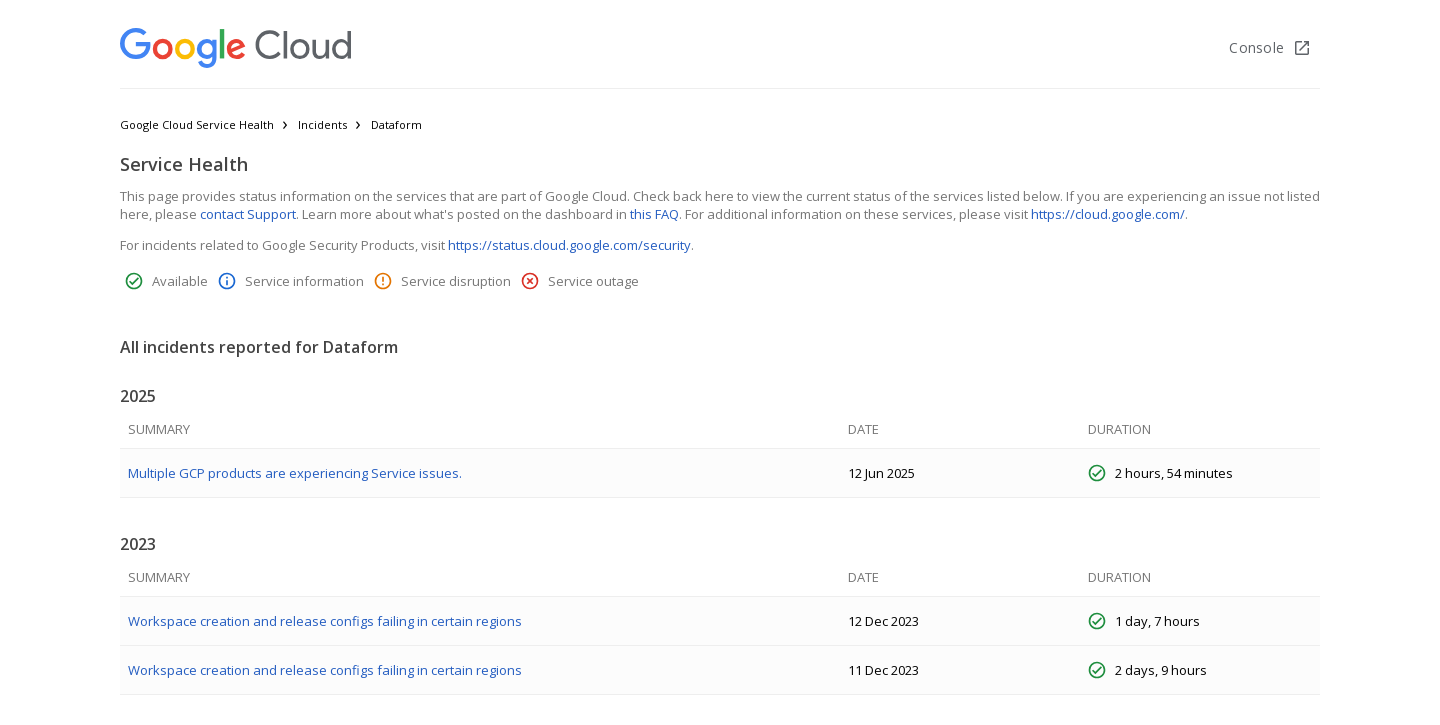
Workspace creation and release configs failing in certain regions (325, 621)
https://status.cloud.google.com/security (569, 245)
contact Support (248, 214)
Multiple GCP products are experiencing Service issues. (295, 473)
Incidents (322, 124)
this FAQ (654, 214)
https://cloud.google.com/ (1108, 214)
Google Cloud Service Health (197, 124)
